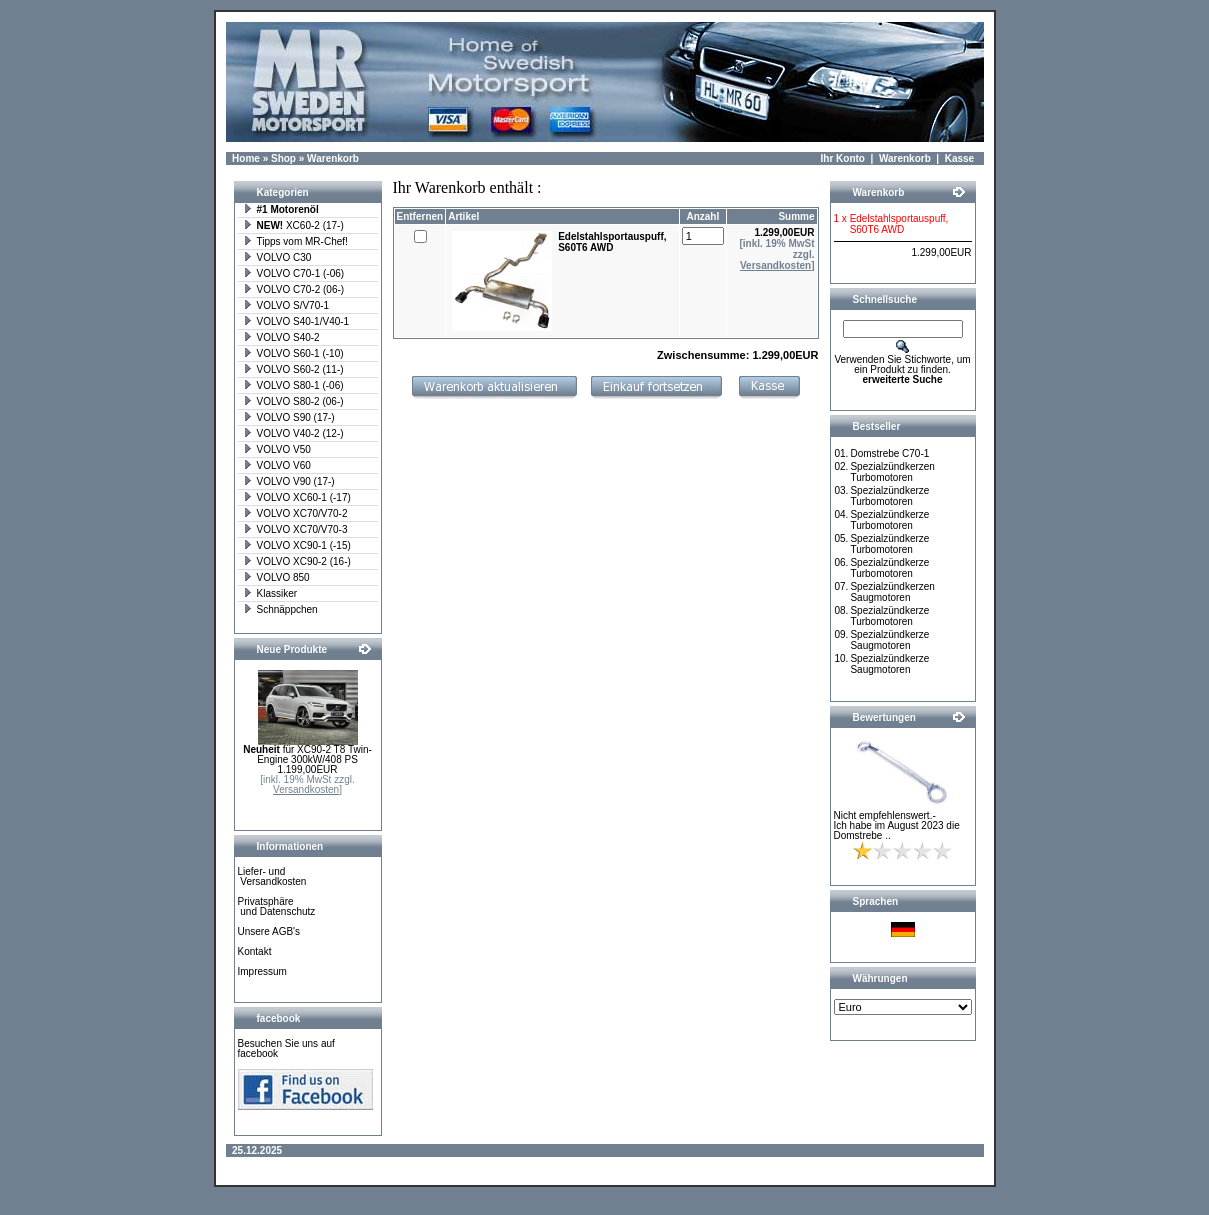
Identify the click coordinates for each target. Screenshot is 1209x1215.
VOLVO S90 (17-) (289, 417)
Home (246, 158)
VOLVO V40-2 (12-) (293, 433)
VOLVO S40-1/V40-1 (296, 321)
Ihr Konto (843, 158)
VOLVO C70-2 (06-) (294, 289)
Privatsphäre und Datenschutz (277, 906)
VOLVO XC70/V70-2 (295, 513)
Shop (283, 158)
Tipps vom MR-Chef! (295, 241)
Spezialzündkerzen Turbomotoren (892, 472)
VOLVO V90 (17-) (289, 481)
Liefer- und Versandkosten (272, 876)
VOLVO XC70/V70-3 (295, 529)
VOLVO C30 (277, 257)
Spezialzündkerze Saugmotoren (889, 640)
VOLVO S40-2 (281, 337)
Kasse (959, 158)
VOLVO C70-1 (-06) (294, 273)
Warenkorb (333, 158)
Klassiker (270, 593)
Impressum (262, 971)
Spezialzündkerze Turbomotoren (889, 496)
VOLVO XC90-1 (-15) (297, 545)
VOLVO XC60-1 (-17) (297, 497)
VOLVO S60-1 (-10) (293, 353)
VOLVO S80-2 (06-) (293, 401)
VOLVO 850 (276, 577)
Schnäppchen (280, 609)
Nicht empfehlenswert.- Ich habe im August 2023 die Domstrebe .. (897, 825)
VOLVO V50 (277, 449)
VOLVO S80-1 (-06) (293, 385)
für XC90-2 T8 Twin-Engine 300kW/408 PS (307, 754)
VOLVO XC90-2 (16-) (297, 561)
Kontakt (255, 951)
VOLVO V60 (277, 465)
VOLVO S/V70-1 (286, 305)
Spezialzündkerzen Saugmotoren (892, 592)
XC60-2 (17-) (293, 225)
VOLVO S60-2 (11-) (293, 369)
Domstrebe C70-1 (889, 453)
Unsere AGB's (269, 931)
